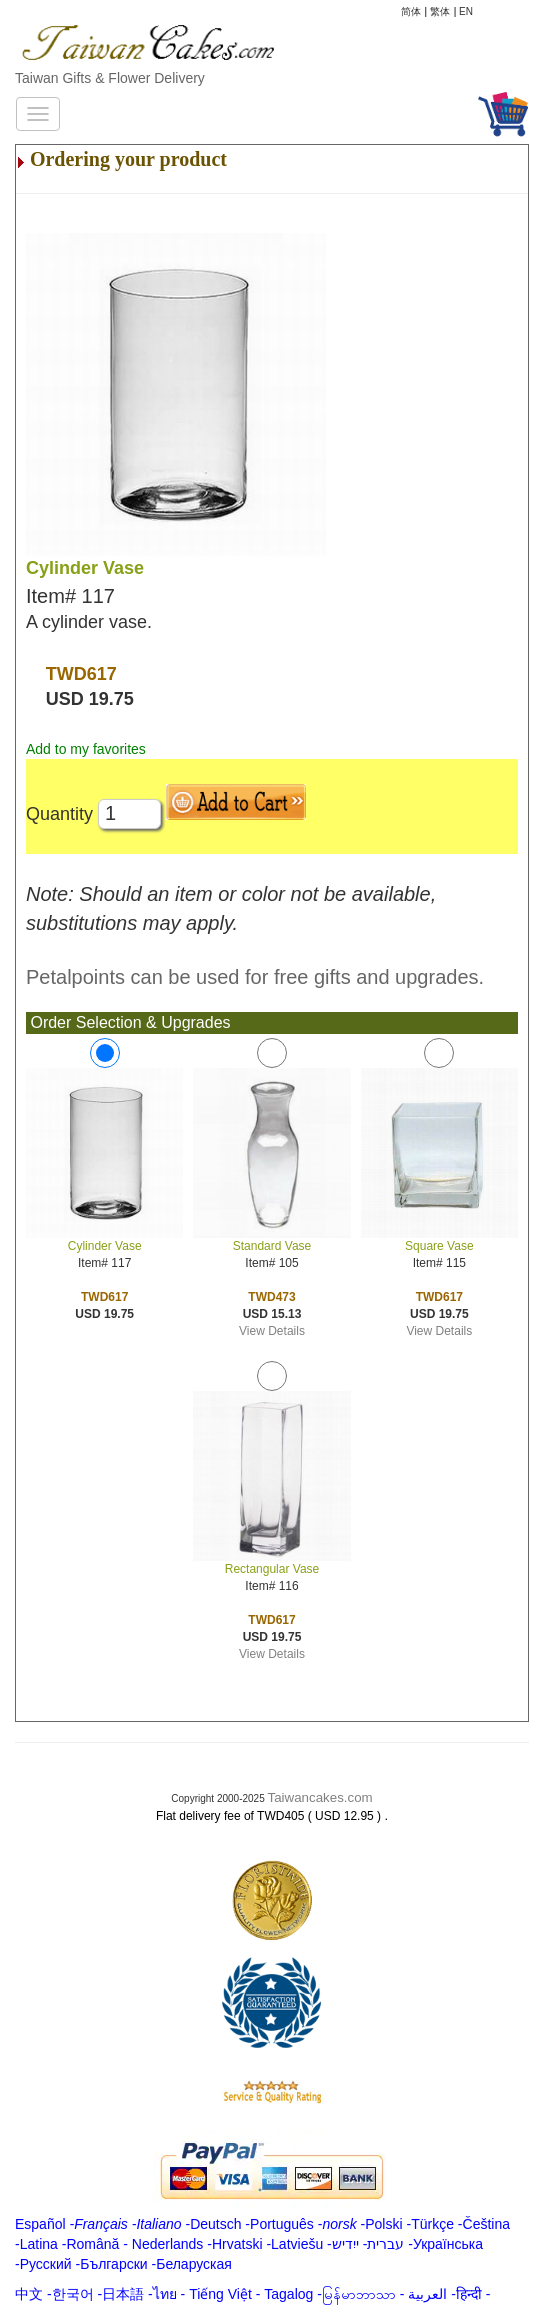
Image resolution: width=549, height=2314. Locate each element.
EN (466, 11)
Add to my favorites (86, 749)
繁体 (440, 11)
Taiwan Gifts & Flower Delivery (110, 78)
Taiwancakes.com (320, 1797)
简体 (411, 11)
